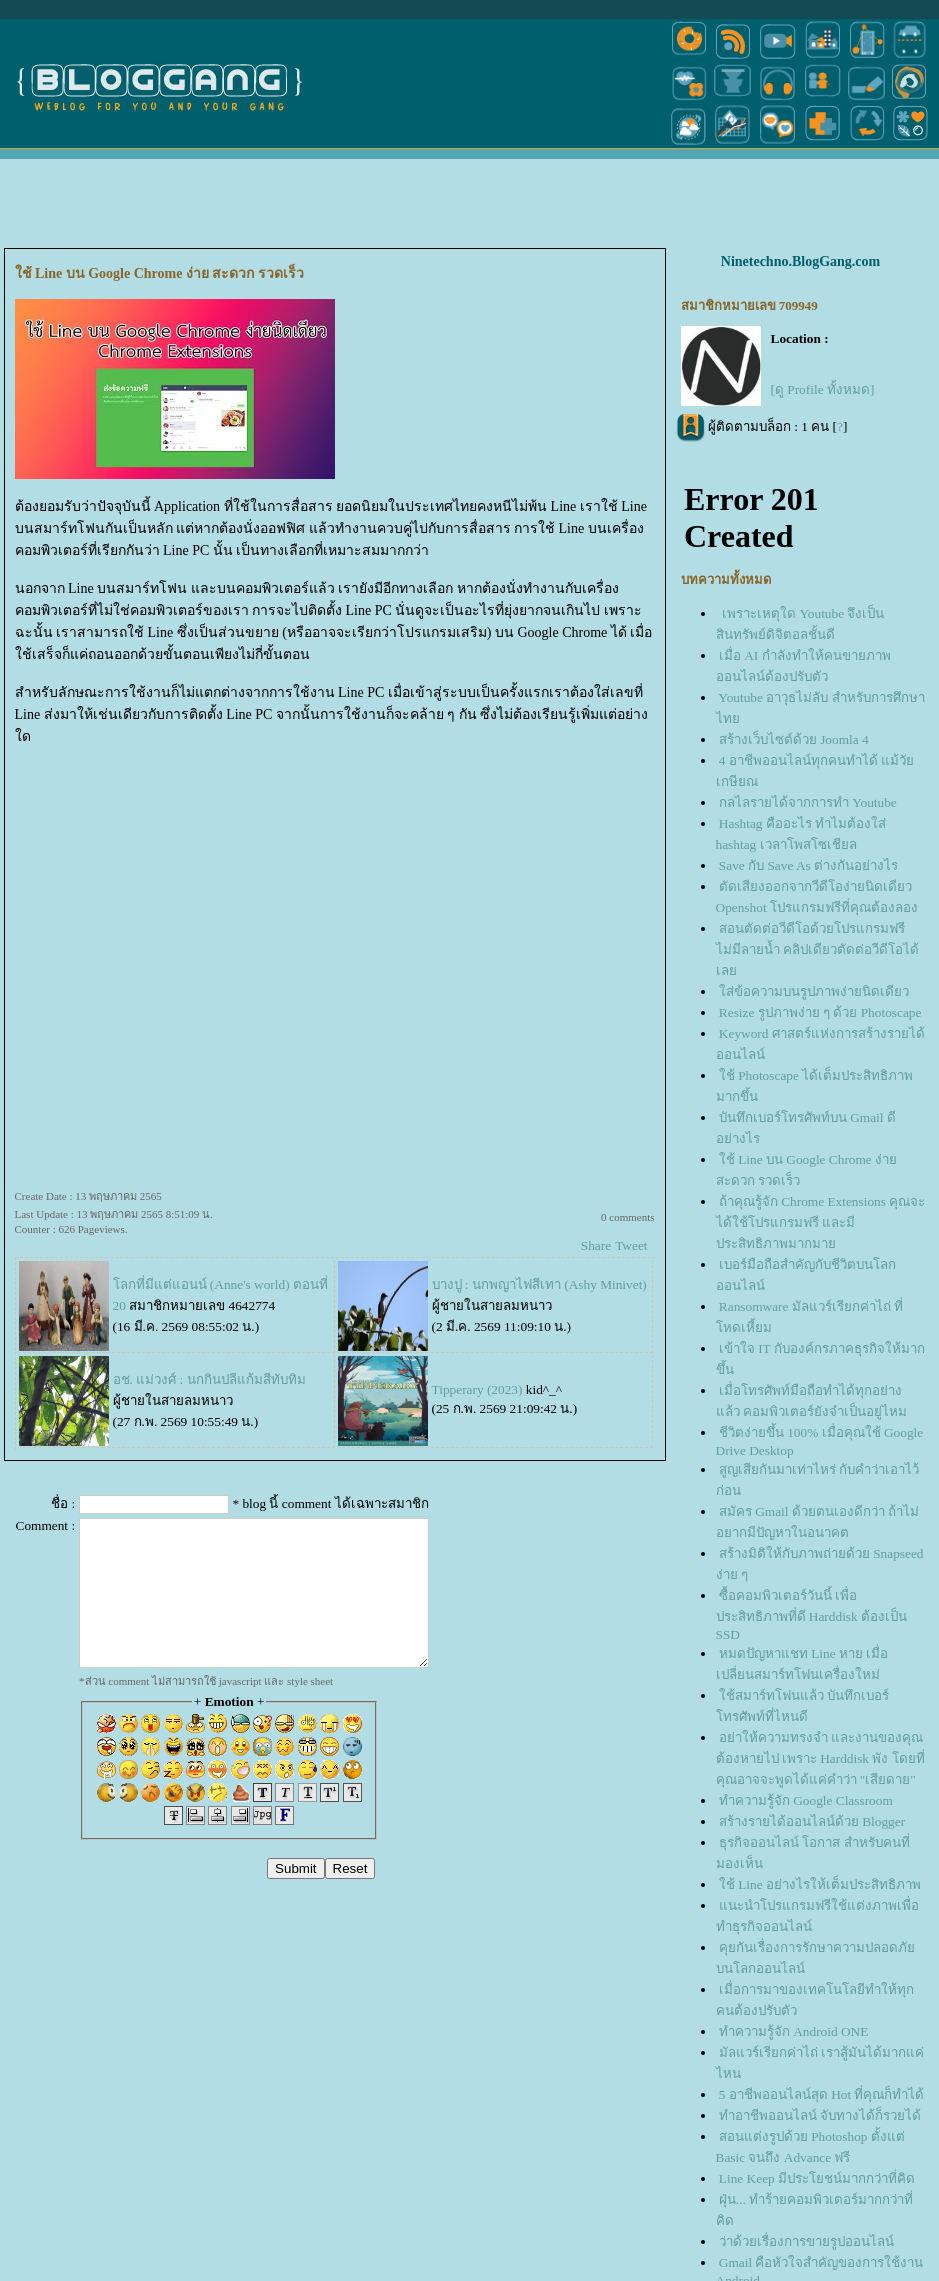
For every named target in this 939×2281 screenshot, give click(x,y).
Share (596, 1245)
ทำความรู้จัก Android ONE (793, 2031)
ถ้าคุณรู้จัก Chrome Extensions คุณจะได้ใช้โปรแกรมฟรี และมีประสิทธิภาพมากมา (821, 1222)
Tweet (631, 1245)
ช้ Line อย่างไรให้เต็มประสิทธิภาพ (820, 1884)
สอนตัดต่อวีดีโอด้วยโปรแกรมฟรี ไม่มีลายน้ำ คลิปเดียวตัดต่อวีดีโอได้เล (817, 949)
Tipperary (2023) (477, 1389)
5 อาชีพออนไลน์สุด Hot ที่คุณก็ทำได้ (822, 2094)
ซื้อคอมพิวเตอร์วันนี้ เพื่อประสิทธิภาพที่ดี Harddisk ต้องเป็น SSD (812, 1615)
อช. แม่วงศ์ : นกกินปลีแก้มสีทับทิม (209, 1379)
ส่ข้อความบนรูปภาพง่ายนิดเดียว (814, 991)
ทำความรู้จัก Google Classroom (806, 1800)
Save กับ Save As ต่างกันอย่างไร (808, 865)
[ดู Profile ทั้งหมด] (823, 389)
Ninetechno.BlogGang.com (800, 261)
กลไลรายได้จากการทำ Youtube (808, 802)
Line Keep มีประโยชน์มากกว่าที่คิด (817, 2178)
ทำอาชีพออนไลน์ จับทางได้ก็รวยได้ (820, 2115)
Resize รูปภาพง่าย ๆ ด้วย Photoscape (820, 1012)
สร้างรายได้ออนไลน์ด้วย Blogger (812, 1821)
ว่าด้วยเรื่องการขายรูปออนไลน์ (806, 2241)
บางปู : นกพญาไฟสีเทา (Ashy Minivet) (539, 1284)
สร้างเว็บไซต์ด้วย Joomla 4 (794, 739)
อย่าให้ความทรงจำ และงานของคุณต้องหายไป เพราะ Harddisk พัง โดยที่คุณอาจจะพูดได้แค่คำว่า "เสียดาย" (820, 1758)
